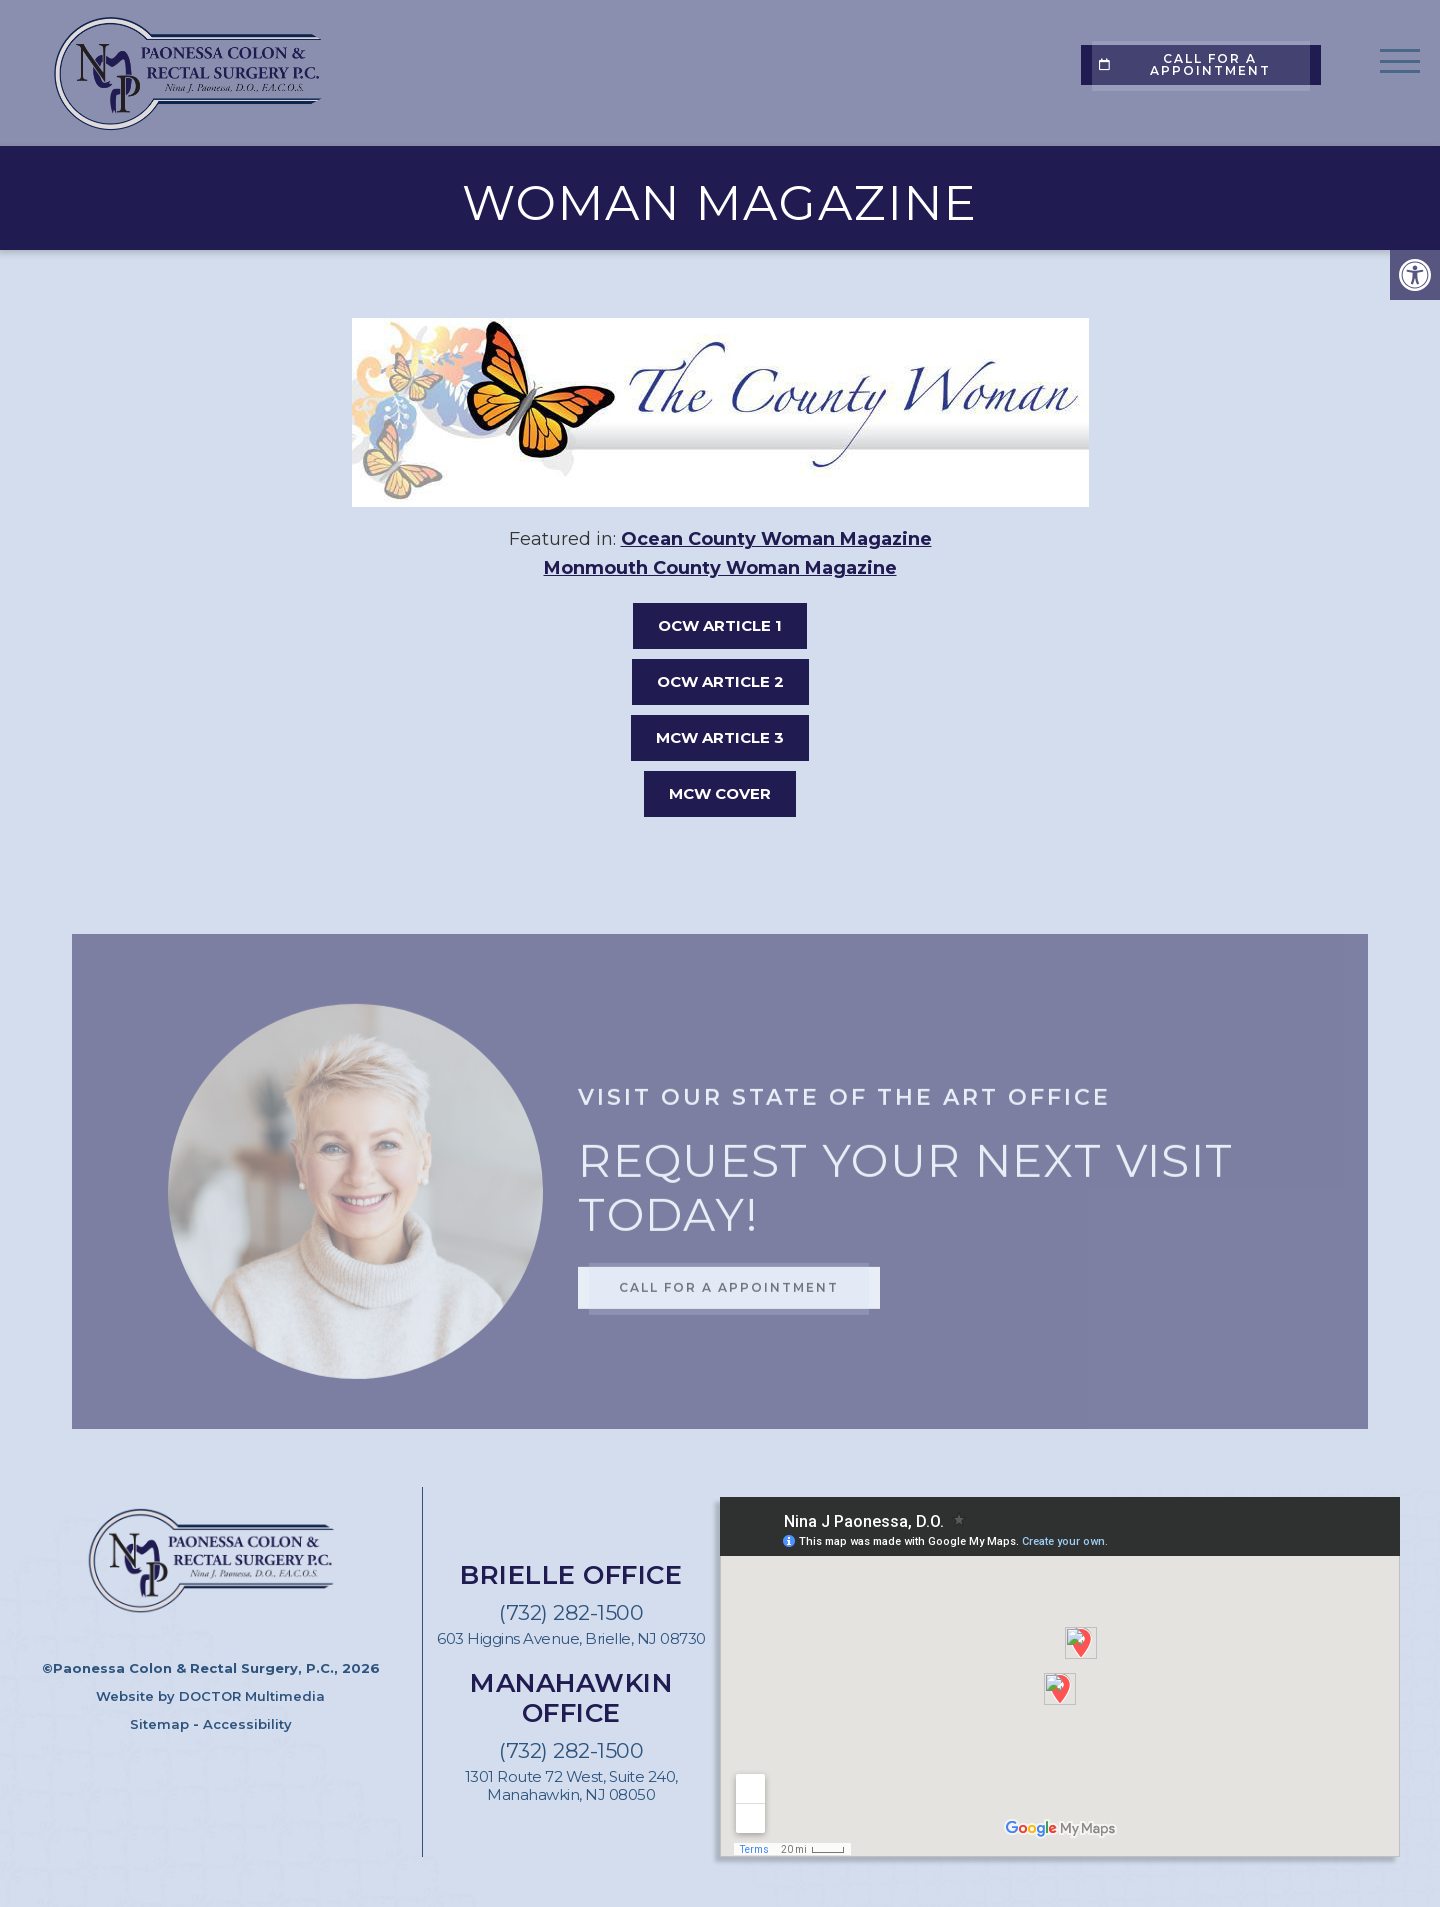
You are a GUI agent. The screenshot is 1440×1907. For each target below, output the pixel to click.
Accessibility (247, 1724)
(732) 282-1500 (571, 1612)
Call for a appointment (1185, 64)
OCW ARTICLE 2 (720, 681)
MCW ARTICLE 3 (720, 737)
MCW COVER (720, 793)
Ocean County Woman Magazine (776, 539)
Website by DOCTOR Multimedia (210, 1696)
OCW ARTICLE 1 (720, 625)
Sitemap (159, 1724)
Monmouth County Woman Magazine (720, 568)
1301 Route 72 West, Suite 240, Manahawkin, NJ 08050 (571, 1786)
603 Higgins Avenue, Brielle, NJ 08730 (571, 1639)
